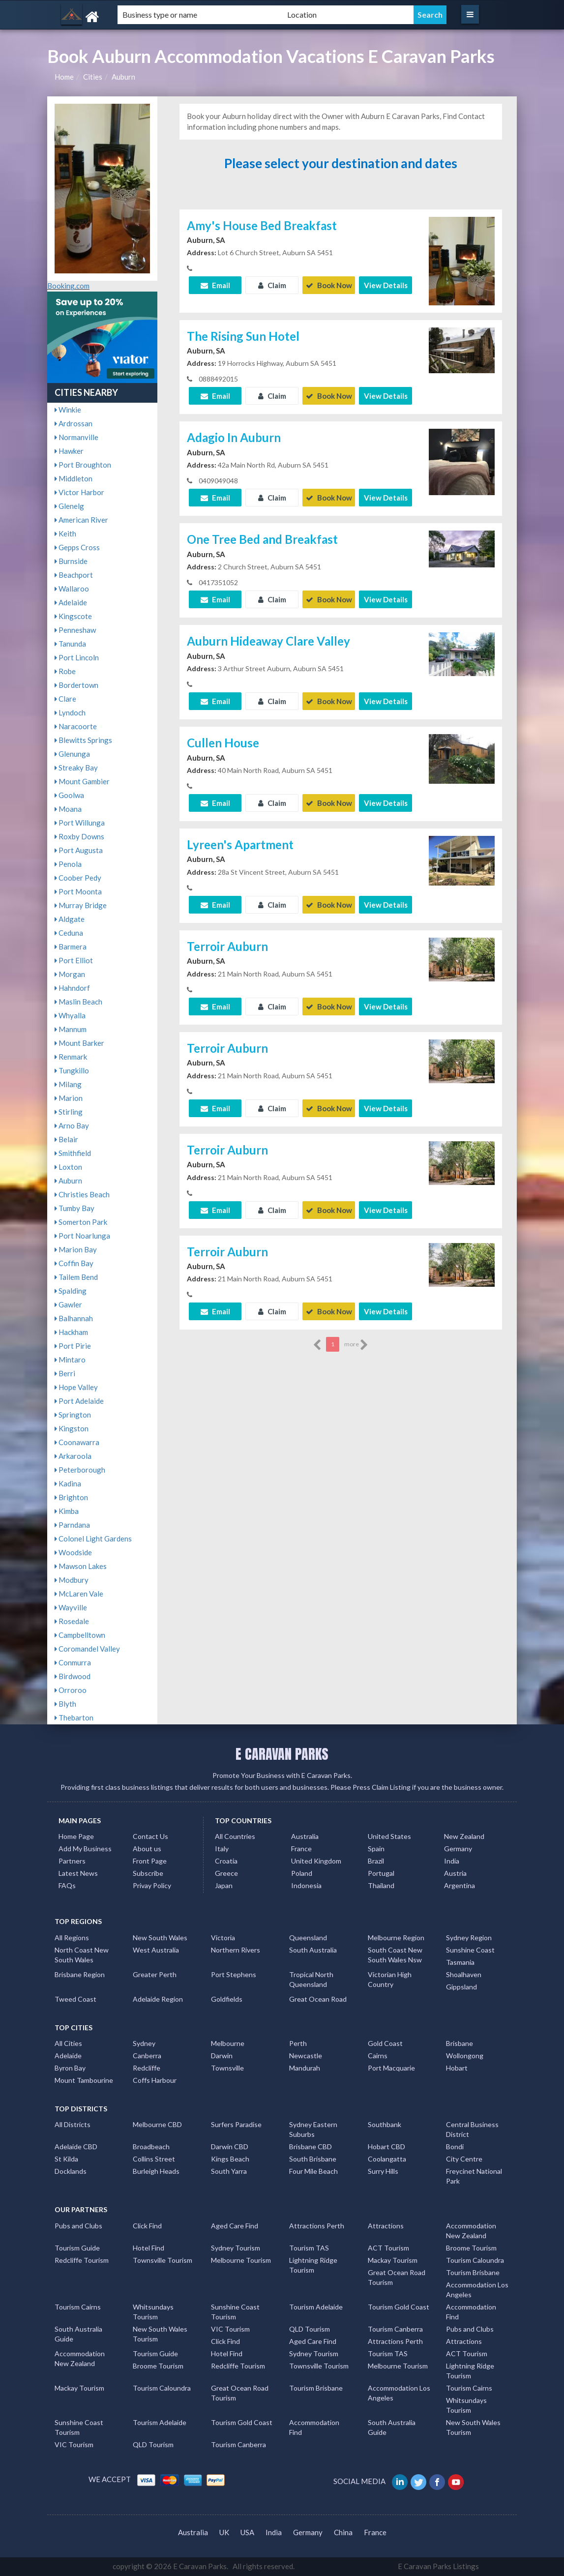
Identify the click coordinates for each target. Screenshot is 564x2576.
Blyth (65, 1703)
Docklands (71, 2171)
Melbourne (227, 2043)
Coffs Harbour (155, 2080)
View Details (386, 285)
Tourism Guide (77, 2248)
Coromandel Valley (87, 1648)
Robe (65, 671)
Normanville (76, 437)
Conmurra (73, 1662)
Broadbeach (151, 2146)
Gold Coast (385, 2043)
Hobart (457, 2068)
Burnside (71, 561)
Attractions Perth (316, 2225)
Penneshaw (75, 629)
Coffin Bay (74, 1263)
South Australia (313, 1950)
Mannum (71, 1029)
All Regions (72, 1937)
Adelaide (71, 602)
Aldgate (70, 919)
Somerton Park (81, 1221)
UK (224, 2532)
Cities (92, 76)
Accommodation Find (471, 2312)
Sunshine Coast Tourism (235, 2312)
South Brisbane (312, 2159)
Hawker (69, 450)
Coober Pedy (78, 877)
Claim (272, 285)
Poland (301, 1873)
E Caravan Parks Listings (438, 2566)
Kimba (67, 1511)
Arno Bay (72, 1125)
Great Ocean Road (318, 1999)
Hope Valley (76, 1387)
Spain (376, 1848)
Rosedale (72, 1621)
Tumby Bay (74, 1208)
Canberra (147, 2055)
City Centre (464, 2159)
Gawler (68, 1304)
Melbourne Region (396, 1937)
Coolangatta (387, 2159)
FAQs (67, 1885)
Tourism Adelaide (316, 2307)
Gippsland (461, 1987)
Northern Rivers (235, 1950)
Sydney (144, 2043)
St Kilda (66, 2159)
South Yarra (229, 2171)
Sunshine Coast (470, 1950)
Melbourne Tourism (241, 2260)
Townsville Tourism (162, 2260)
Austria (455, 1873)
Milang (68, 1084)
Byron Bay (70, 2068)
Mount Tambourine (84, 2080)
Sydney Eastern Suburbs (313, 2129)
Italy (222, 1848)
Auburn (123, 76)
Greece (226, 1873)
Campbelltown (80, 1634)
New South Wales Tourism (160, 2334)
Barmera (71, 946)
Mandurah (304, 2068)
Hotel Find (148, 2248)
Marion (69, 1098)
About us (147, 1848)
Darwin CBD (229, 2146)
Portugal (381, 1873)
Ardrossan (73, 423)
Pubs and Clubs (78, 2225)
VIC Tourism (230, 2329)
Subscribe (148, 1873)
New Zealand (464, 1836)
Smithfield (73, 1153)
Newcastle (305, 2055)
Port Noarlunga (82, 1235)
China (343, 2532)
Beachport (74, 574)
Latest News (78, 1873)
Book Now (329, 285)
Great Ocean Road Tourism (396, 2277)
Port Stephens (233, 1974)
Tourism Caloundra (475, 2260)
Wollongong (464, 2055)
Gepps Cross (77, 547)
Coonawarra (77, 1442)
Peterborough (80, 1469)
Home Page (76, 1836)
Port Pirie (73, 1345)
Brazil (376, 1861)
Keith (65, 533)
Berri (65, 1373)
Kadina (68, 1483)
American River (81, 519)
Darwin (222, 2055)
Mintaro (70, 1359)
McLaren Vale (79, 1593)
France (301, 1848)
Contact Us (150, 1836)
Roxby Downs (79, 836)
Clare (65, 698)
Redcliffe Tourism (82, 2260)
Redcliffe (146, 2068)
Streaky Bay (76, 767)
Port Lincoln (77, 657)
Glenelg (69, 506)
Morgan (70, 974)
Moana (68, 808)
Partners (72, 1861)
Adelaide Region (158, 1999)
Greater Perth (155, 1974)
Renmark (71, 1056)
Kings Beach (230, 2159)
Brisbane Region (80, 1974)
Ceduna (69, 932)
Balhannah (74, 1318)
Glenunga (72, 753)
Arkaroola (73, 1455)
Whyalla (70, 1015)
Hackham (71, 1332)
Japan (224, 1885)
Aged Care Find (234, 2225)
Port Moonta (78, 891)
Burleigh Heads (156, 2171)
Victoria (223, 1937)
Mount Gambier (82, 781)
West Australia (156, 1950)
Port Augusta (79, 850)
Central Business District (472, 2129)
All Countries (235, 1836)
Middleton (73, 478)
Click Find (147, 2225)
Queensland (308, 1937)
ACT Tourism (388, 2248)
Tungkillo (72, 1070)
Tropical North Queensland (311, 1979)
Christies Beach (82, 1194)
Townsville (227, 2068)
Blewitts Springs (83, 740)
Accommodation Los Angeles (477, 2289)
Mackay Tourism (392, 2260)
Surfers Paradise (236, 2124)
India (451, 1861)
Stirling (69, 1111)
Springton (73, 1414)
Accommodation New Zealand (471, 2230)
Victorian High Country (390, 1979)
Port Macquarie (391, 2068)
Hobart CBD (386, 2146)
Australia (305, 1836)
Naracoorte (76, 726)
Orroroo (71, 1690)
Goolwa (69, 795)
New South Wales (160, 1937)
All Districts (72, 2124)
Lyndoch (70, 712)
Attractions (386, 2225)
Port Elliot (74, 960)
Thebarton (74, 1717)
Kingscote (73, 616)
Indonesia (306, 1885)
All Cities (68, 2043)
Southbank (384, 2124)
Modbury (72, 1579)
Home (64, 76)
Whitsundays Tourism (153, 2312)
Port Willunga (80, 822)
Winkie (68, 409)
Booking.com (68, 285)
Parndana (72, 1524)
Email (215, 285)
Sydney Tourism (235, 2248)
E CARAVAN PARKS (282, 1754)
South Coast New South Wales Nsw (395, 1955)
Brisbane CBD (310, 2146)
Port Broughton (83, 464)
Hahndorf (72, 987)
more (356, 1345)
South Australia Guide (78, 2334)
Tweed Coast (75, 1999)
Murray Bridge (81, 905)
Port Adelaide (79, 1400)
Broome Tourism (471, 2248)
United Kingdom (316, 1861)
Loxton (68, 1166)
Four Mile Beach (313, 2171)
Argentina (459, 1885)
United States (389, 1836)
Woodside (73, 1552)
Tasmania (460, 1962)
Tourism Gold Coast (398, 2307)
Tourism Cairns (78, 2307)
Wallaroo (72, 588)
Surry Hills (383, 2171)
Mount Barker (79, 1042)
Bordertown (76, 685)
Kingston (72, 1428)
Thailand (381, 1885)
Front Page (150, 1861)
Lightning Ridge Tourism (313, 2265)
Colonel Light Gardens (93, 1538)
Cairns (377, 2055)
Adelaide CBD (76, 2146)
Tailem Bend (76, 1277)
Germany (458, 1848)
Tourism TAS (309, 2248)
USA (247, 2532)
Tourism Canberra (395, 2329)
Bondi (455, 2146)
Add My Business (85, 1848)
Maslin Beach (78, 1001)
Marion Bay (76, 1249)
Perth (298, 2043)
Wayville (71, 1607)
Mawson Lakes (81, 1566)
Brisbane (459, 2043)
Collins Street (154, 2159)
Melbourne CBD (157, 2124)
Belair (66, 1139)
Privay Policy (152, 1885)
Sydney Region (469, 1937)
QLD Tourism (309, 2329)
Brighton (71, 1497)
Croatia (226, 1861)
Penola (68, 863)
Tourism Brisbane (473, 2272)
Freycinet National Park (474, 2176)
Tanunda (70, 643)
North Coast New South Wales (82, 1955)
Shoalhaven (463, 1974)
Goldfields (226, 1999)
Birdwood (72, 1676)
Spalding (71, 1290)
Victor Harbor (79, 492)
